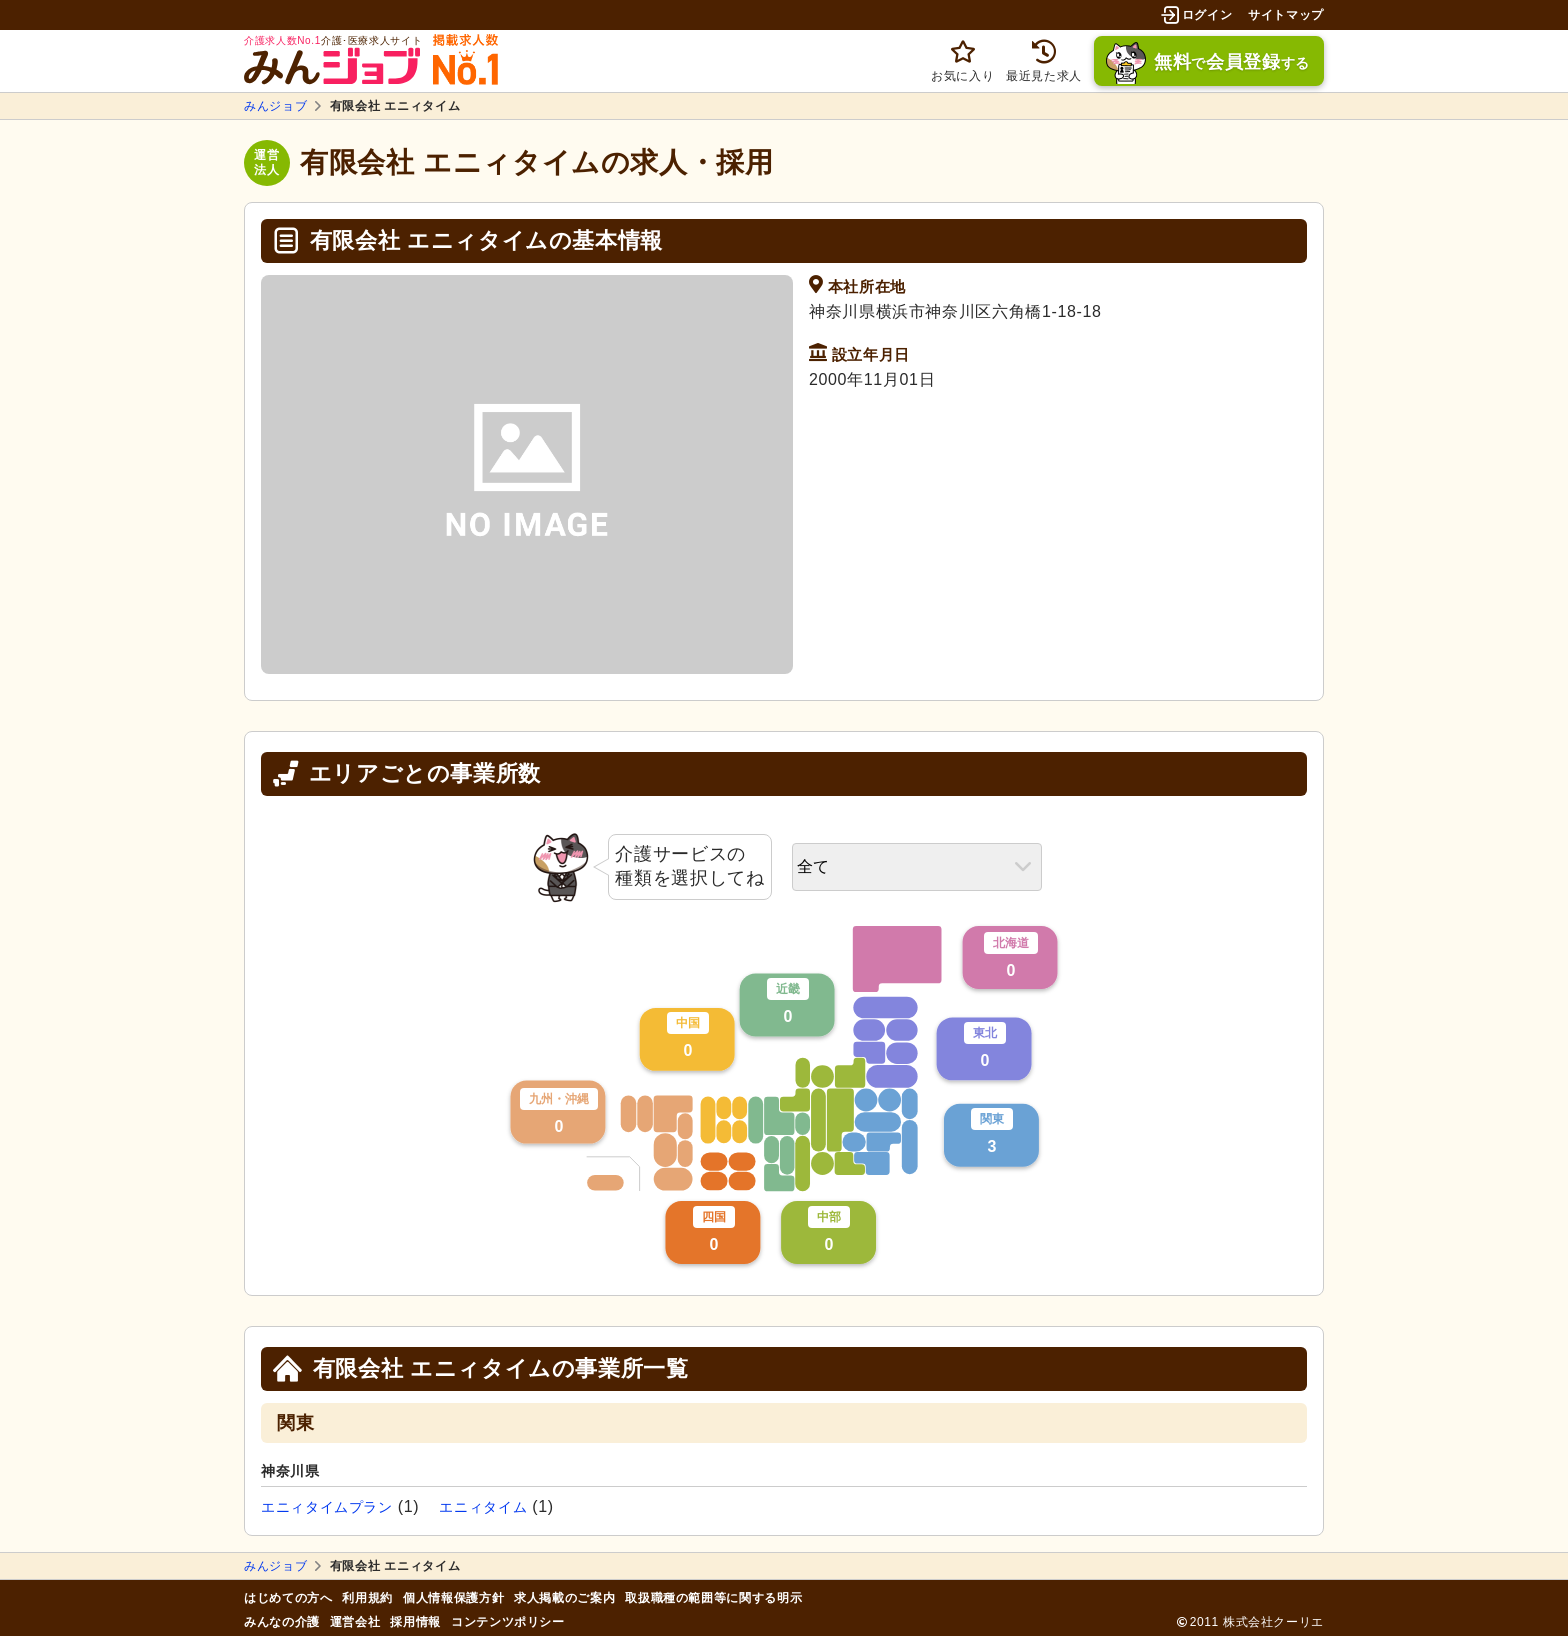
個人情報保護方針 (453, 1598)
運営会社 (355, 1622)
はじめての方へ (288, 1598)
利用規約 (367, 1598)
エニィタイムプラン (327, 1507)
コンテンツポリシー (508, 1622)
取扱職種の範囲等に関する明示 (713, 1598)
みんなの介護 (282, 1622)
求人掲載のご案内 (564, 1598)
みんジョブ (275, 106)
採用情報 (415, 1622)
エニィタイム (483, 1507)
